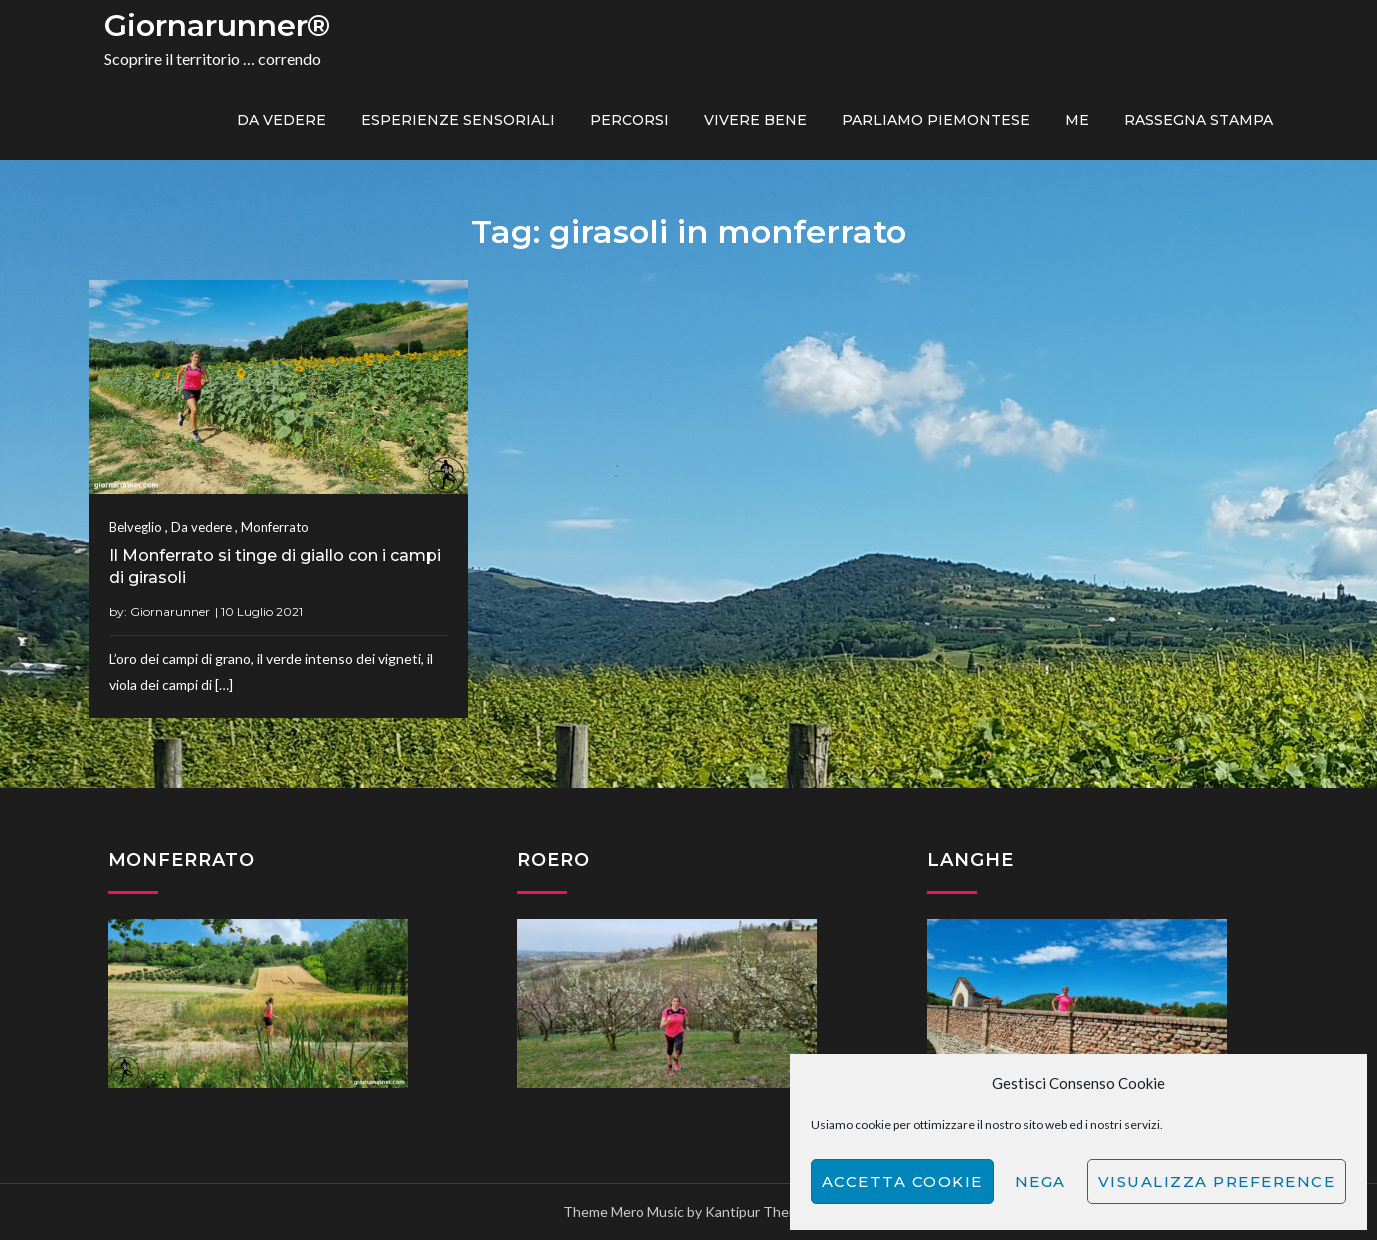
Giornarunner (170, 611)
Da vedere (281, 120)
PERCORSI (629, 120)
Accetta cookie (902, 1181)
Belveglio (135, 527)
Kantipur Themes (760, 1211)
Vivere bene (755, 120)
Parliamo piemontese (936, 120)
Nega (1040, 1181)
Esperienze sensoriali (458, 120)
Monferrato (275, 527)
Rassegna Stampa (1198, 120)
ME (1077, 120)
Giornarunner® (217, 25)
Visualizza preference (1217, 1181)
